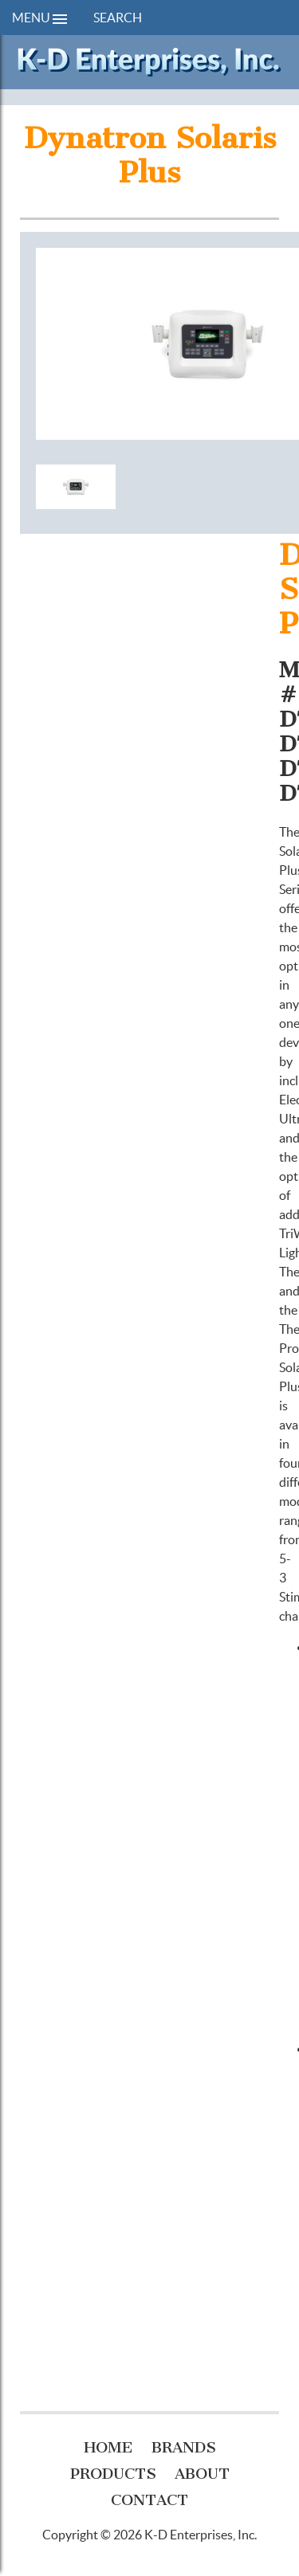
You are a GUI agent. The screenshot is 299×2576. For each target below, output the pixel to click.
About (202, 2473)
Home (108, 2447)
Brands (183, 2447)
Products (113, 2473)
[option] (76, 489)
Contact (149, 2500)
